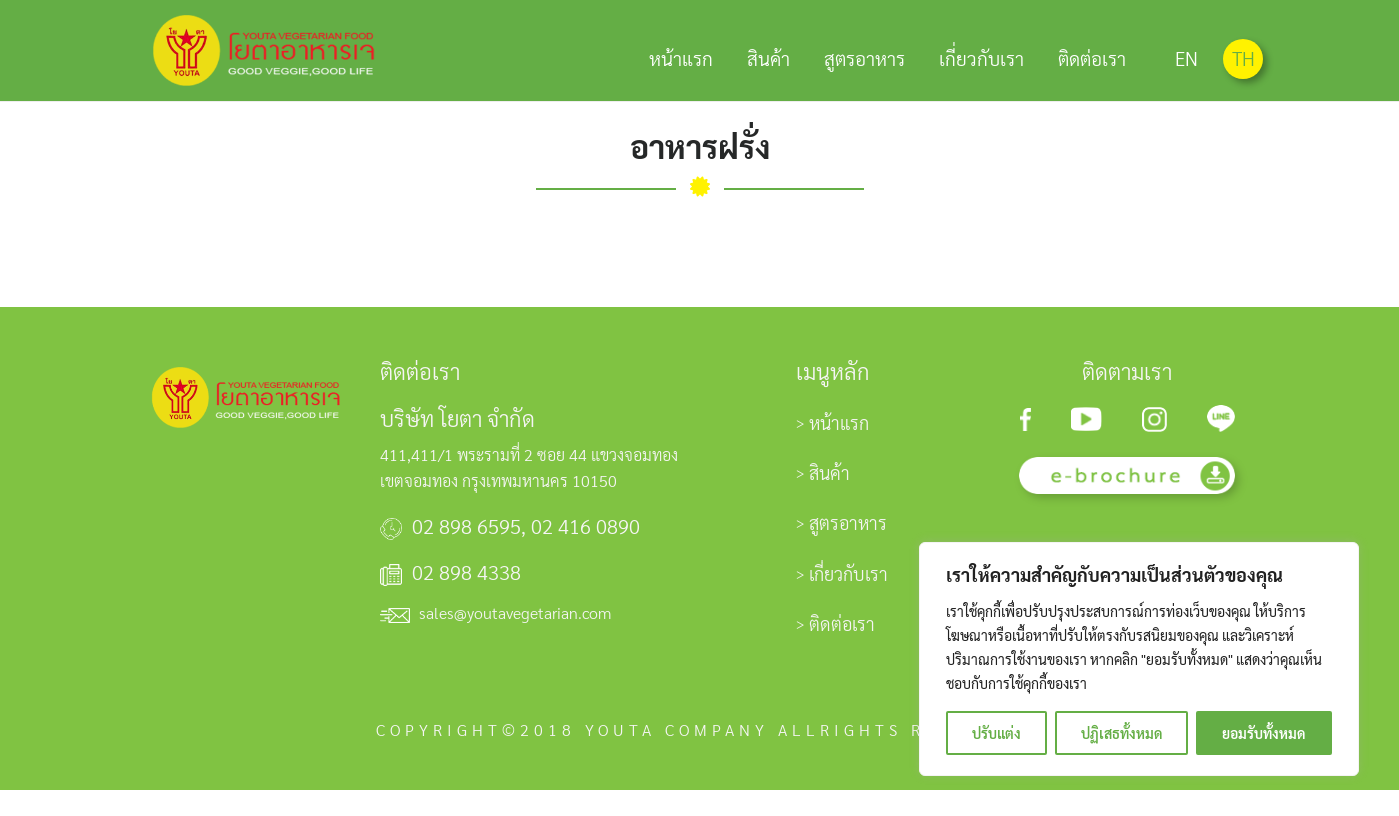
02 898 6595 (466, 552)
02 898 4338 (466, 598)
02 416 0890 (585, 552)
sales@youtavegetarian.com (515, 638)
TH (1243, 58)
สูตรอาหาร (864, 56)
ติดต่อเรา (1092, 56)
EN (1186, 58)
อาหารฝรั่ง (700, 171)
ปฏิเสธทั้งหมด (1122, 733)
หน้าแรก (681, 56)
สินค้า (768, 56)
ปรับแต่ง (996, 733)
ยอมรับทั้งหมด (1264, 733)
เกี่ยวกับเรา (981, 56)
